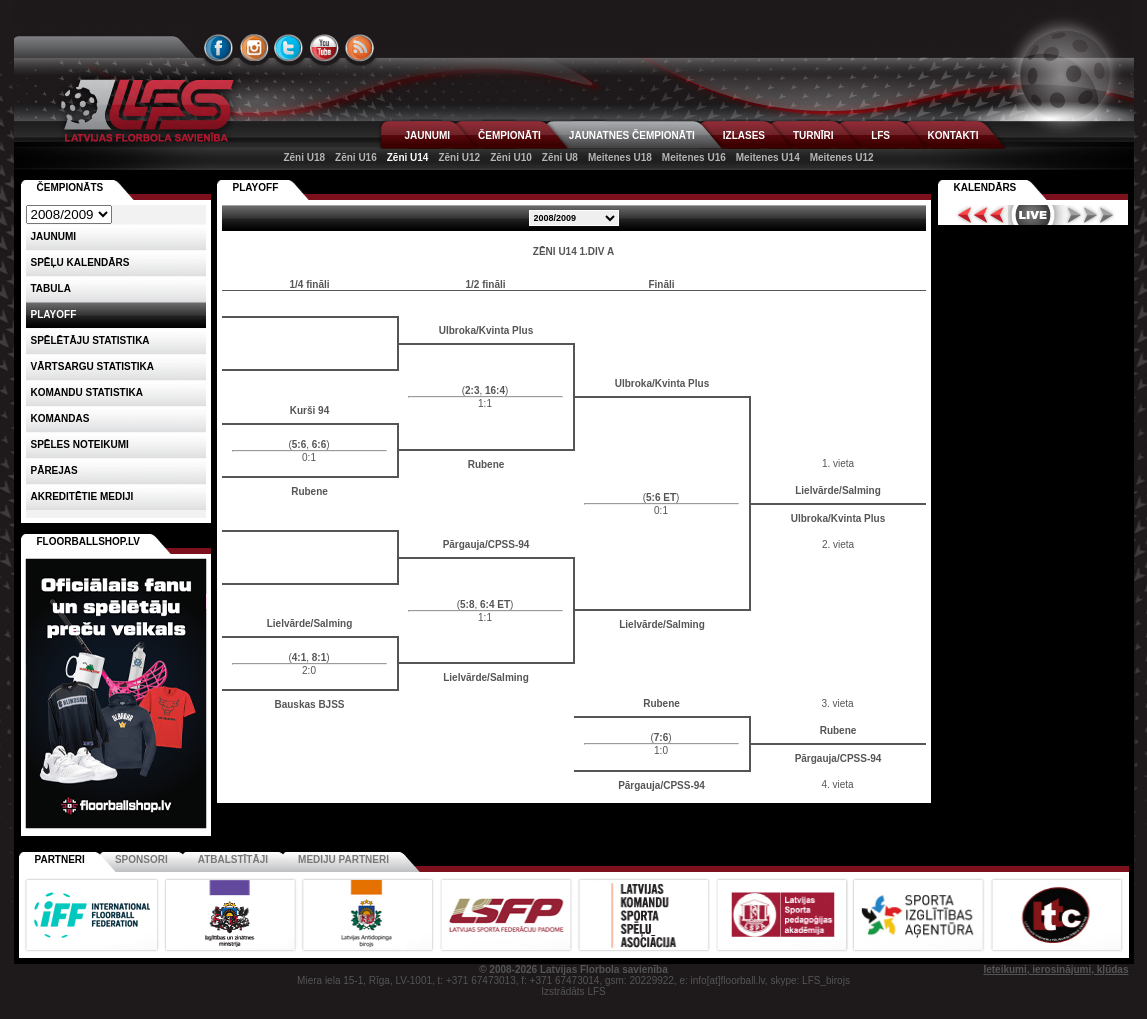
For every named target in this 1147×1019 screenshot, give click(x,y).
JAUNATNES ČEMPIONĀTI (632, 135)
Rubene (486, 464)
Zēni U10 (511, 157)
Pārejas (54, 470)
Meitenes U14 (768, 157)
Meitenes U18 (620, 157)
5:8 (467, 604)
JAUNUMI (428, 135)
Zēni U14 (408, 157)
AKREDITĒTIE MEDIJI (82, 496)
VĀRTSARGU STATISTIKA (93, 366)
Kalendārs (985, 187)
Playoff (54, 314)
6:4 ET (495, 604)
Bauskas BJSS (309, 704)
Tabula (51, 288)
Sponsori (141, 859)
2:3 (472, 390)
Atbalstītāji (233, 859)
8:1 (319, 657)
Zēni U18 (304, 157)
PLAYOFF (256, 187)
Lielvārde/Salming (838, 490)
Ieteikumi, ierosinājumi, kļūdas (1055, 969)
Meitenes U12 (842, 157)
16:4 (495, 390)
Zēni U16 (356, 157)
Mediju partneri (343, 859)
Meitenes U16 (694, 157)
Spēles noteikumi (80, 444)
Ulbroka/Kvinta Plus (486, 330)
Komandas (60, 418)
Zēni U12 (459, 157)
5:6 (299, 444)
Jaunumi (54, 236)
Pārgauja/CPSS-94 (486, 544)
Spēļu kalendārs (80, 262)
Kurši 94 (309, 410)
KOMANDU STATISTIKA (87, 392)
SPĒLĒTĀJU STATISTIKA (90, 340)
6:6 (319, 444)
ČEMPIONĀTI (509, 135)
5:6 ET (661, 497)
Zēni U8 (560, 157)
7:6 (661, 737)
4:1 (299, 657)
